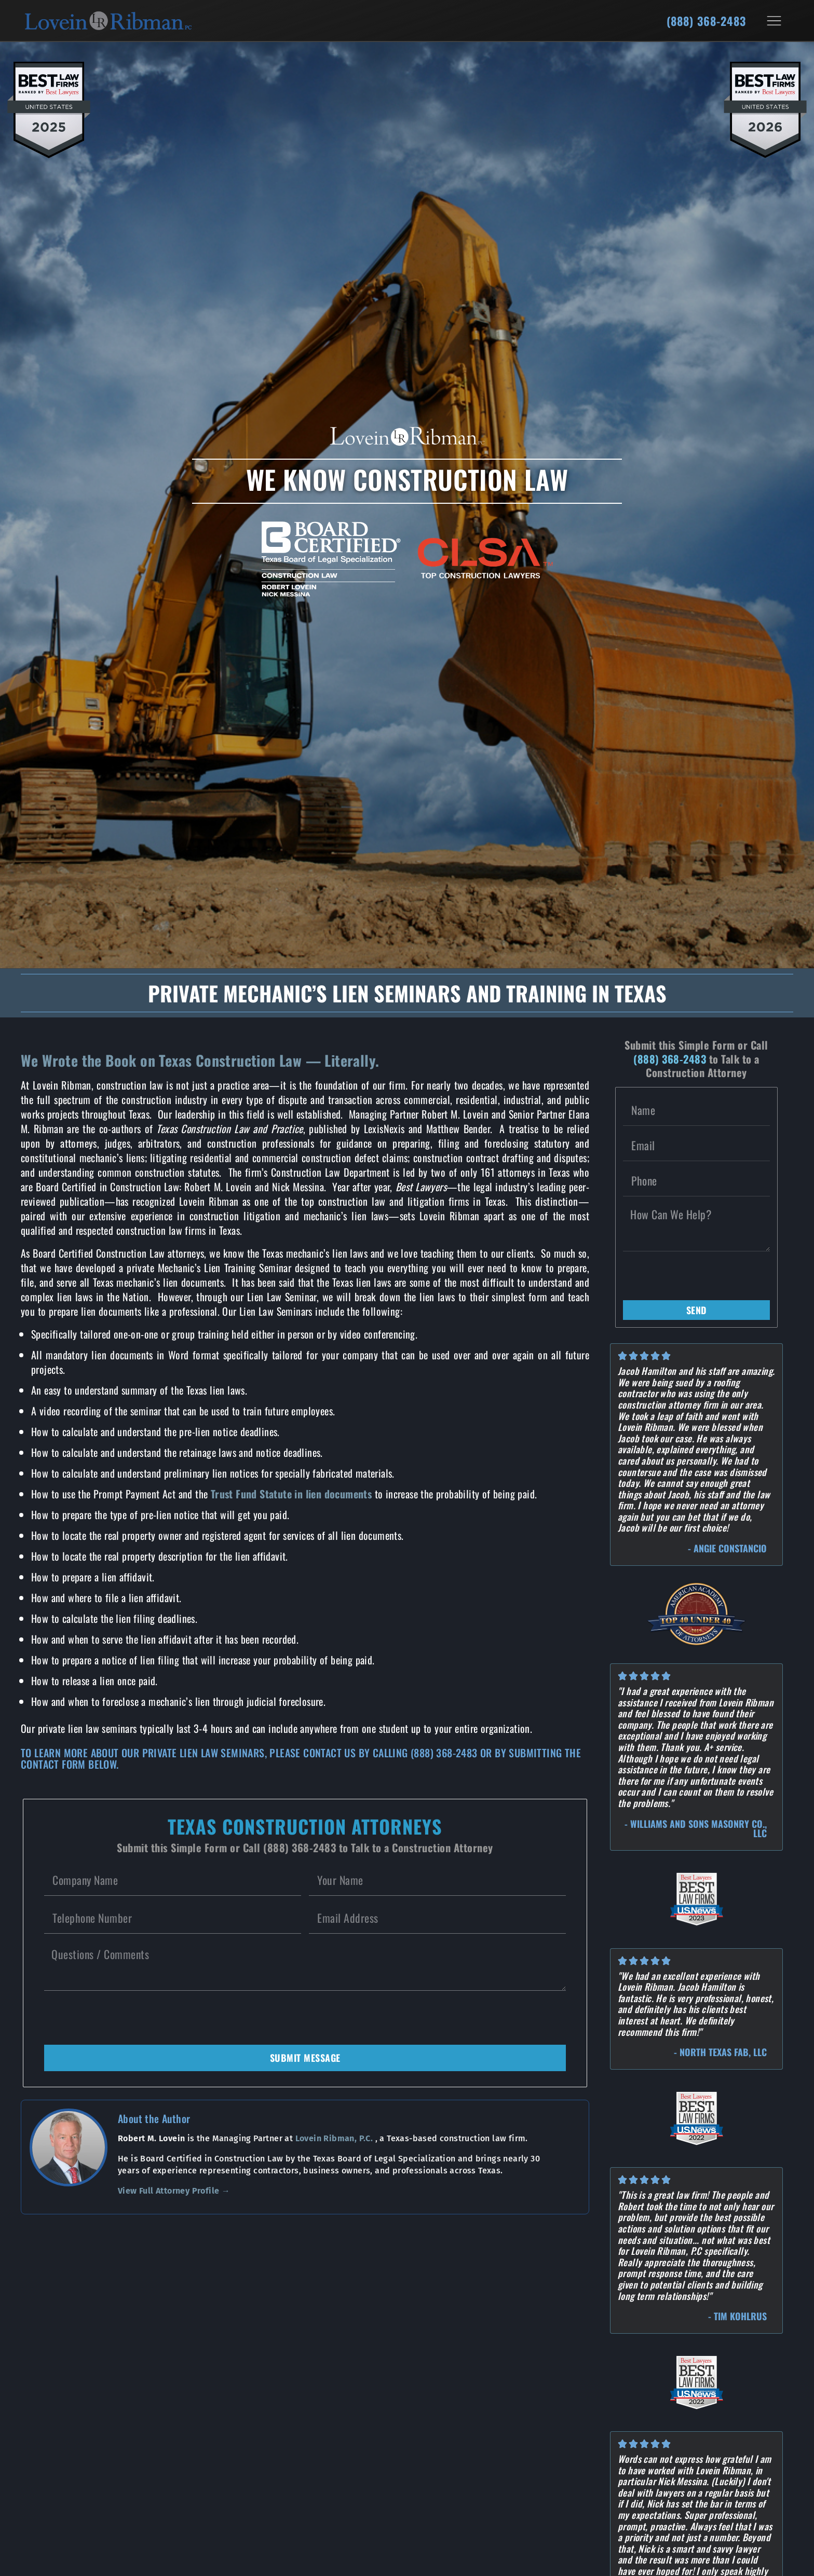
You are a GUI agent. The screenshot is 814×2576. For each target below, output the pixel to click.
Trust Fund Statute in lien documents (291, 1493)
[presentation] (123, 2018)
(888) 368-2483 (706, 20)
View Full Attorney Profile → (174, 2191)
